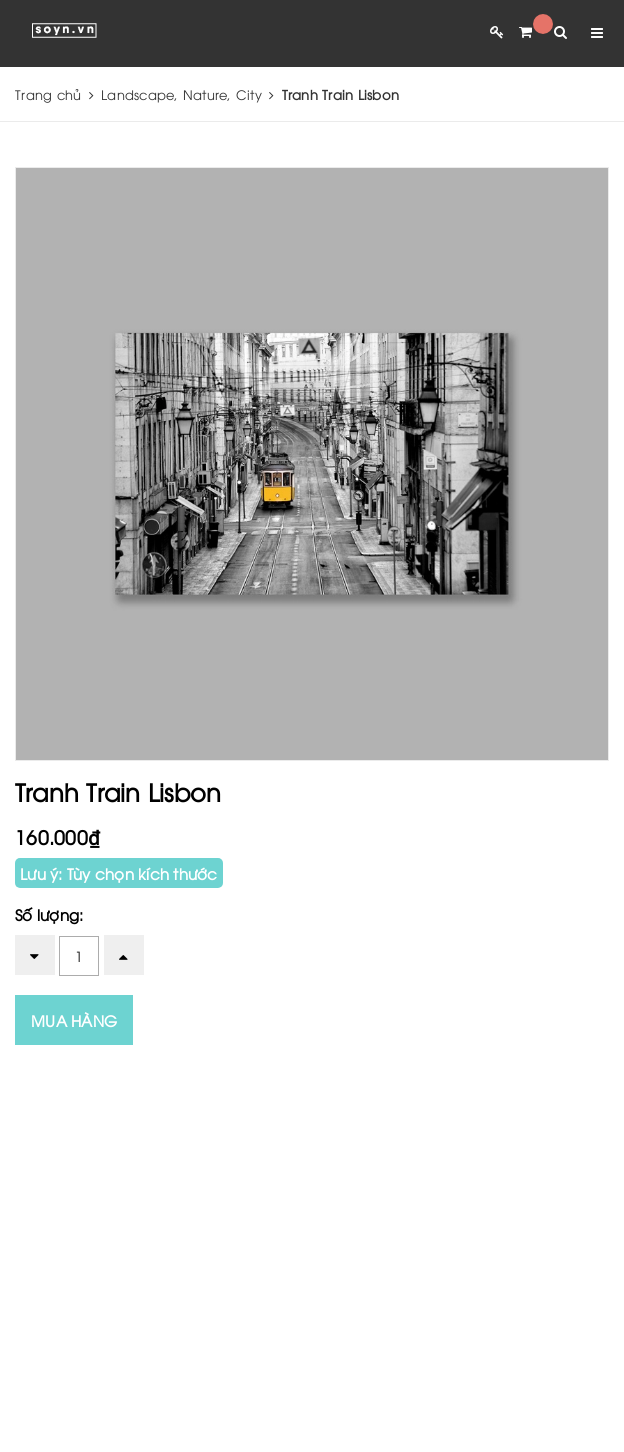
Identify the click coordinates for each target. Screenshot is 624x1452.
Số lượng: (49, 914)
